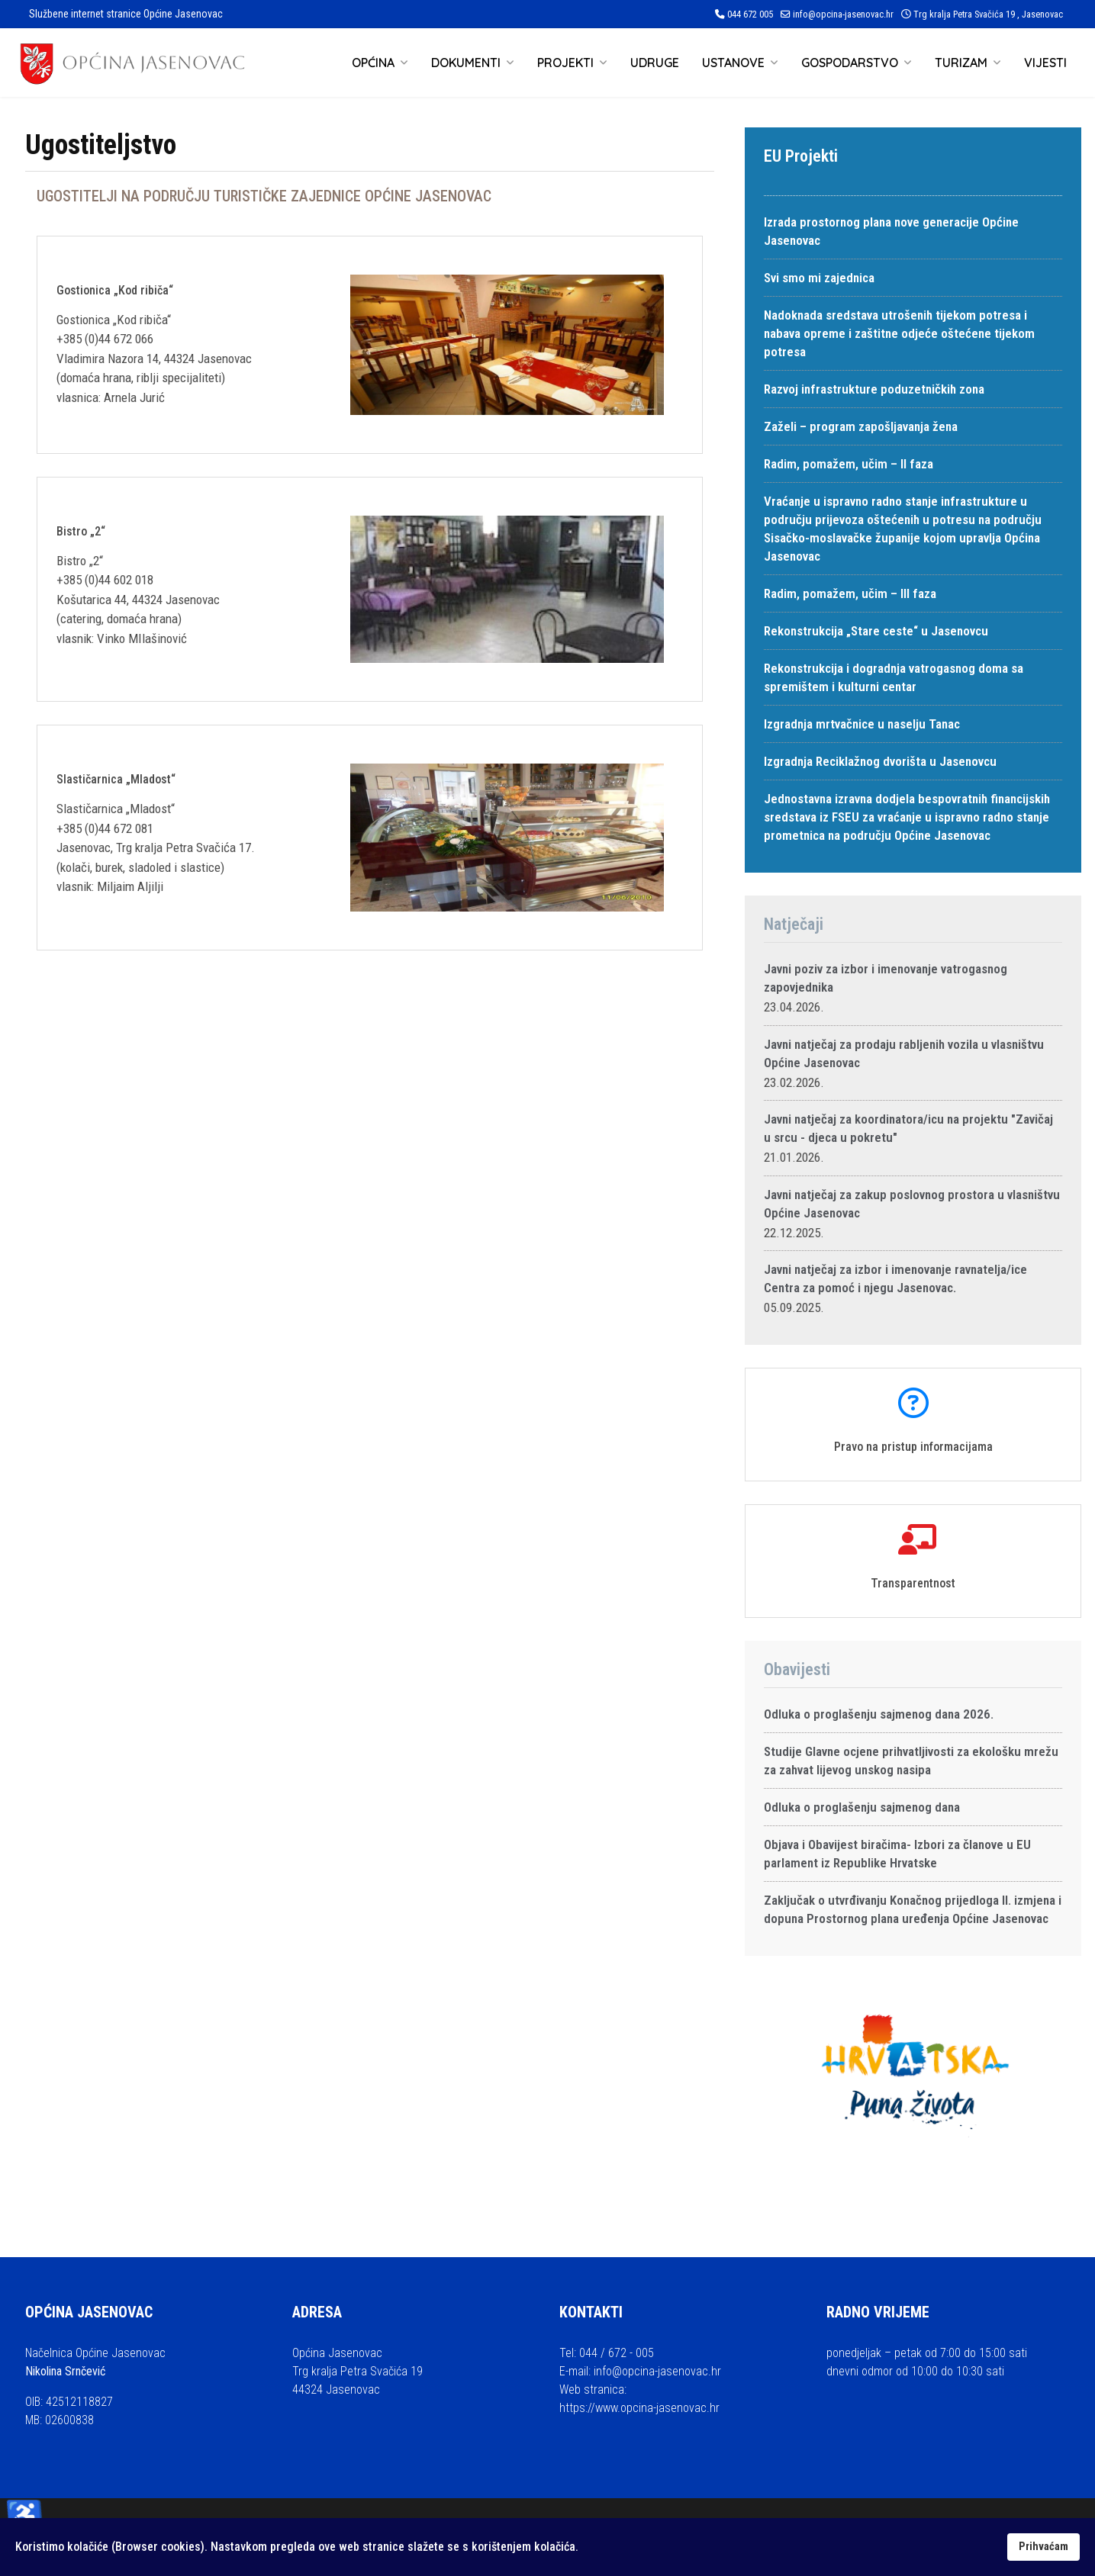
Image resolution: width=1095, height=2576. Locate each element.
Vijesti (1045, 62)
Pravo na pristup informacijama (913, 1446)
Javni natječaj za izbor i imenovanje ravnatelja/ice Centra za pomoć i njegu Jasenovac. (895, 1278)
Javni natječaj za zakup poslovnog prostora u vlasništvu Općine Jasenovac (912, 1203)
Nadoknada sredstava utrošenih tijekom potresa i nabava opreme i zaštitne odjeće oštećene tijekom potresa (899, 333)
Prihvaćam (1043, 2546)
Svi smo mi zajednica (819, 277)
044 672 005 (750, 14)
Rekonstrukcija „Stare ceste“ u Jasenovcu (876, 630)
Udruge (654, 62)
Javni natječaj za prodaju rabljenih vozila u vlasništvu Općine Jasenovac (904, 1053)
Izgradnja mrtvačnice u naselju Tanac (862, 724)
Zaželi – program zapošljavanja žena (861, 426)
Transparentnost (913, 1583)
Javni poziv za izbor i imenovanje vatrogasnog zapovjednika (885, 978)
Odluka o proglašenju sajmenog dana (862, 1807)
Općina (373, 62)
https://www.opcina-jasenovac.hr (639, 2408)
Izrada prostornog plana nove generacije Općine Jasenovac (891, 231)
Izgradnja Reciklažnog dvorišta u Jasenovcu (880, 761)
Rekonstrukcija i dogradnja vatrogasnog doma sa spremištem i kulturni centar (893, 677)
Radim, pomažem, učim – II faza (848, 463)
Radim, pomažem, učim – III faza (850, 593)
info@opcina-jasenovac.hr (843, 14)
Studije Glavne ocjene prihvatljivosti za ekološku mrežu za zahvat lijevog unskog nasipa (911, 1760)
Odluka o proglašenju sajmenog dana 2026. (879, 1714)
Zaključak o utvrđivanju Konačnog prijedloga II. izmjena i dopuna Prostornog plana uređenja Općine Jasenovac (912, 1909)
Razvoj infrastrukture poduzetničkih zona (874, 389)
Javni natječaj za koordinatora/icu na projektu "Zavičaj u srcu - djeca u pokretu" (908, 1128)
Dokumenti (466, 62)
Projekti (565, 62)
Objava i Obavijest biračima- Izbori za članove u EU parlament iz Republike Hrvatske (897, 1853)
